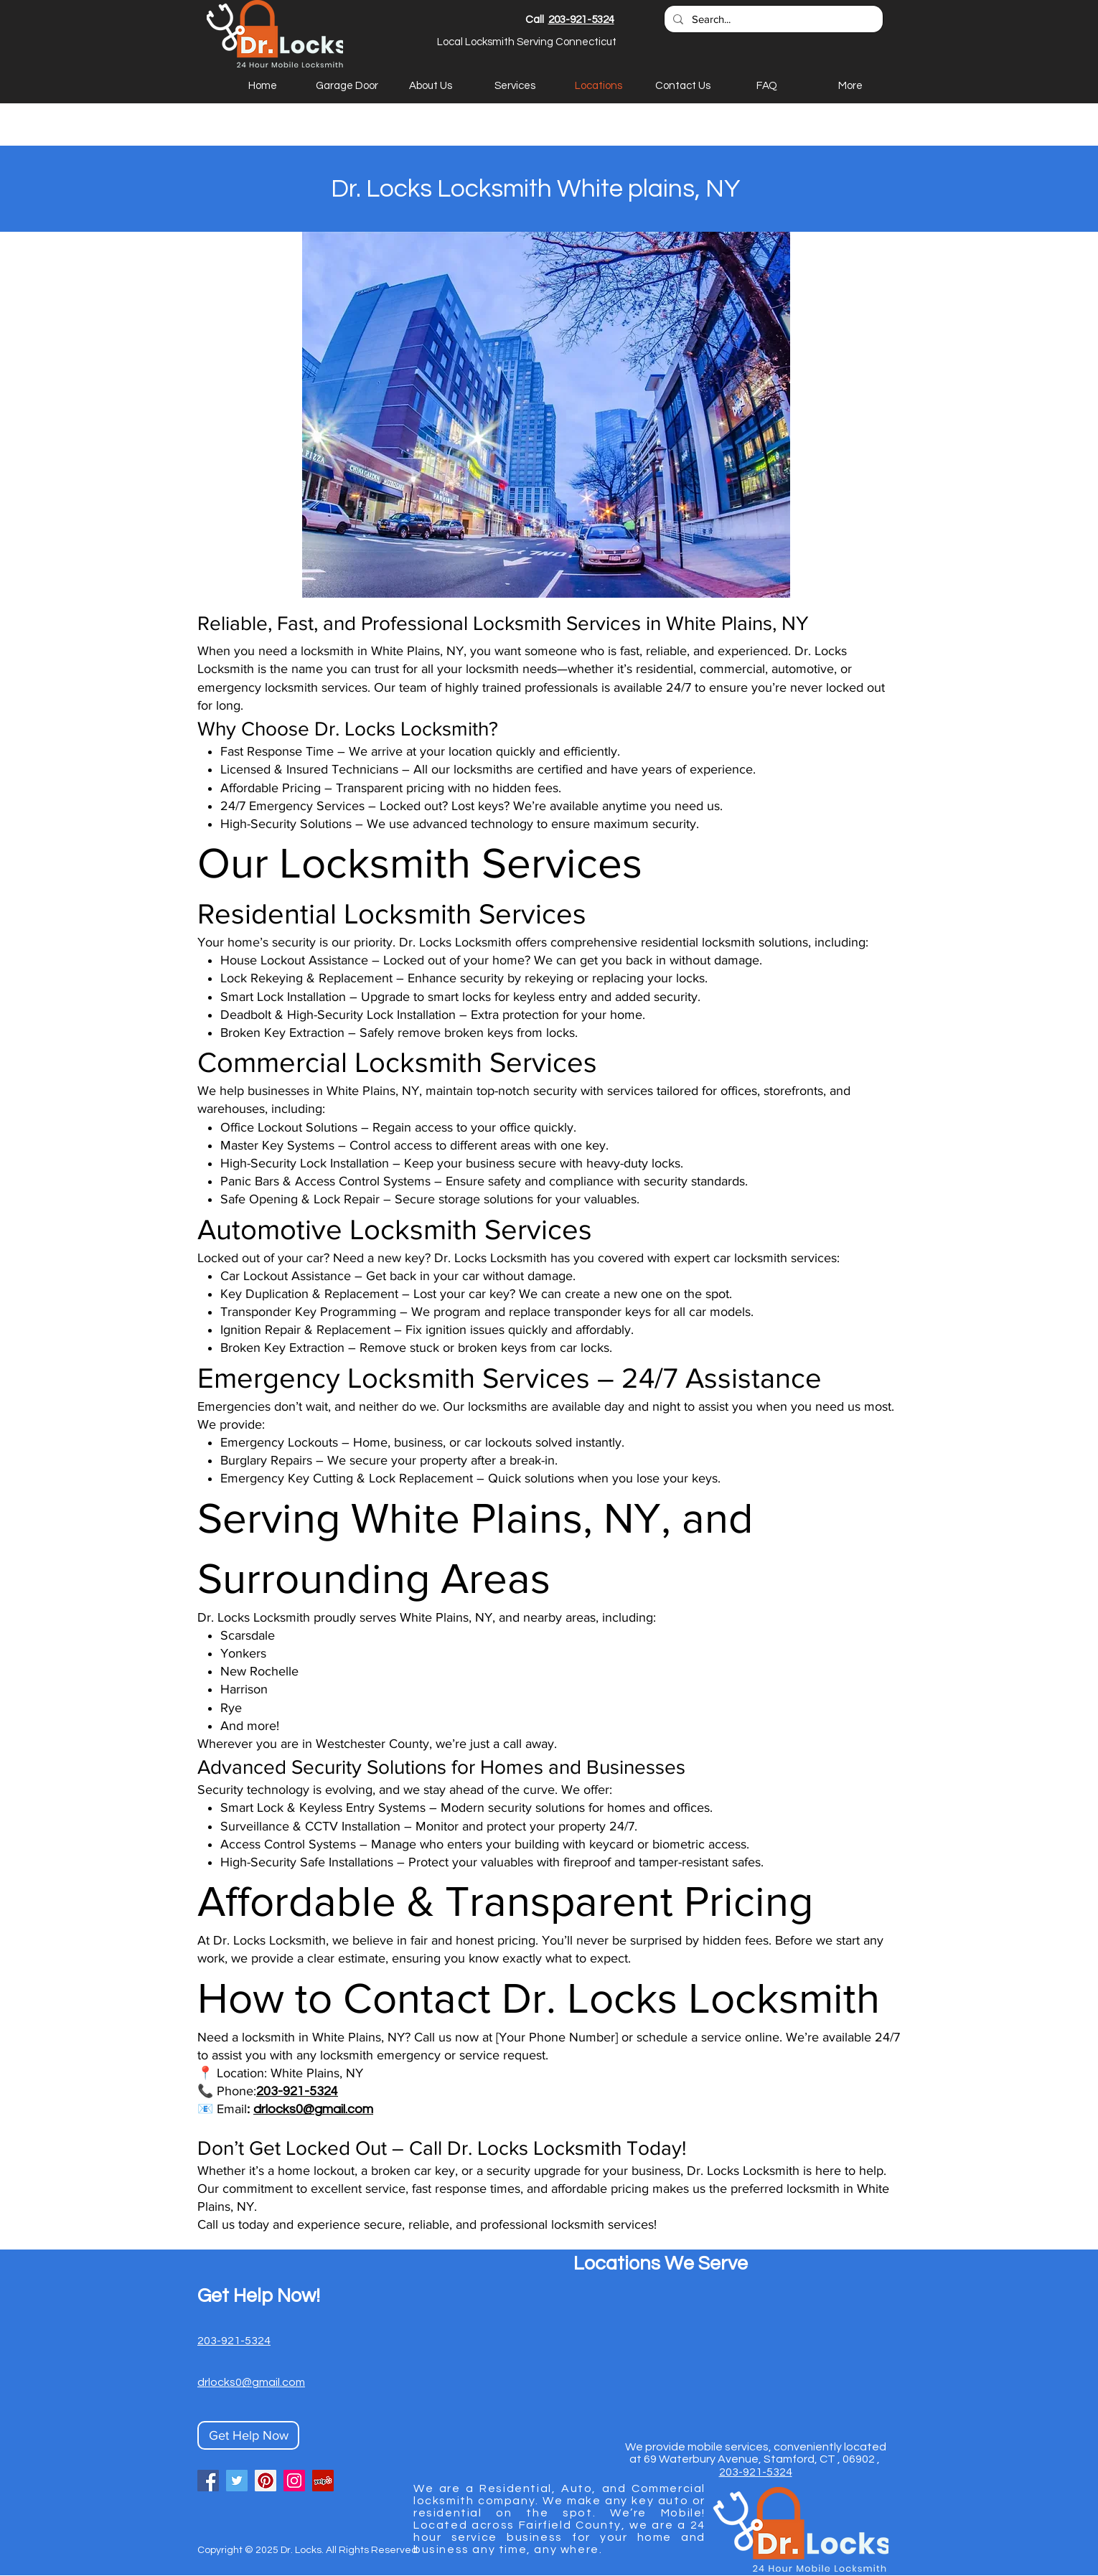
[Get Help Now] (248, 2435)
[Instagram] (294, 2480)
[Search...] (772, 19)
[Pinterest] (265, 2480)
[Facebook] (208, 2480)
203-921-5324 (581, 19)
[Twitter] (237, 2480)
